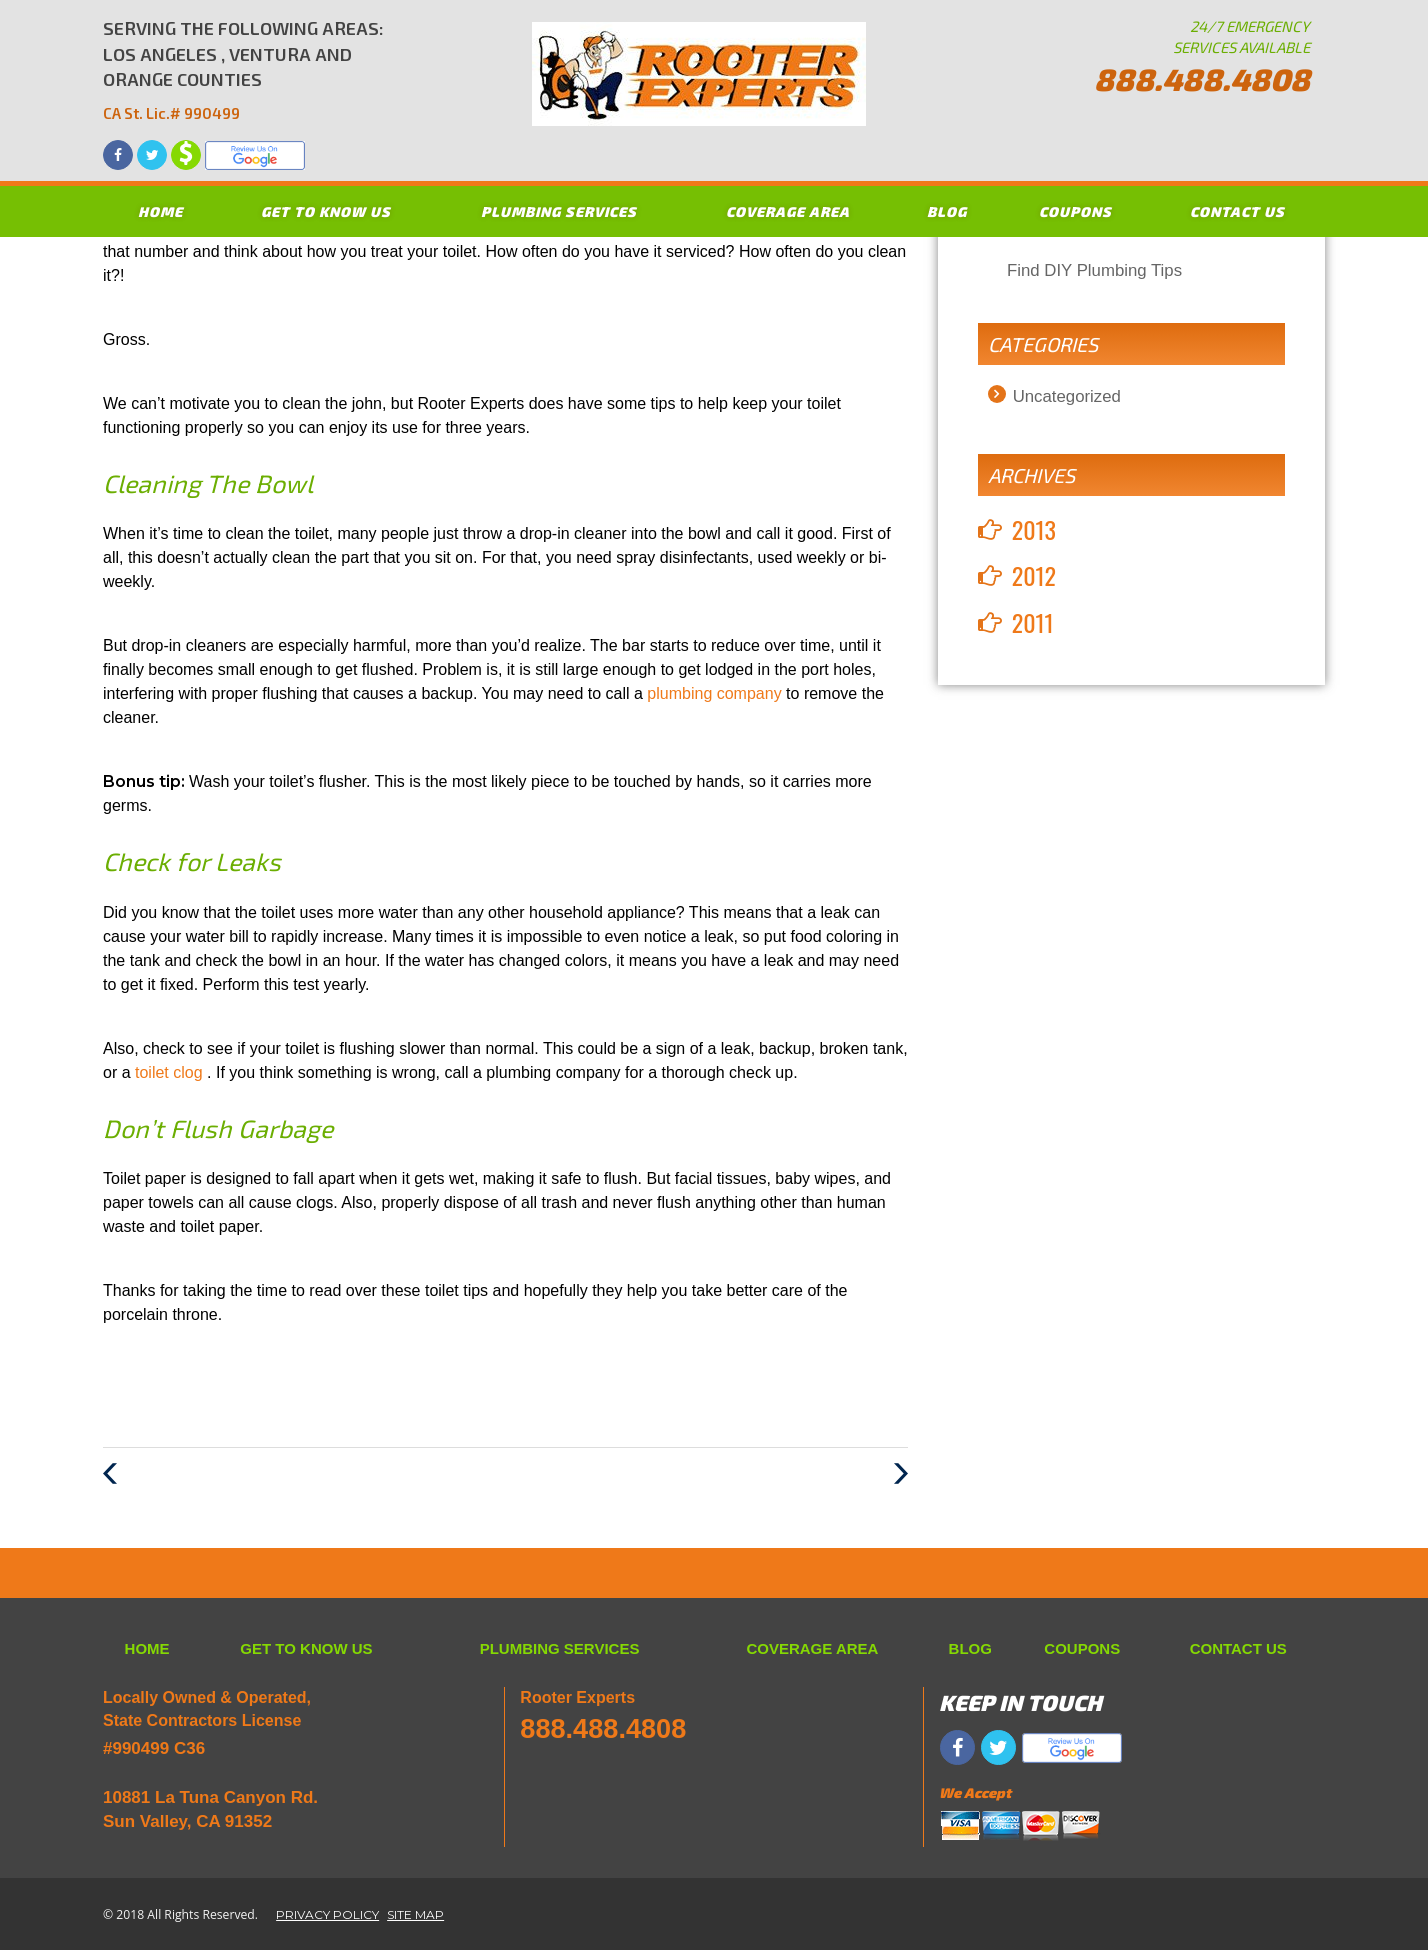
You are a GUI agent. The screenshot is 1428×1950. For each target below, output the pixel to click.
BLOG (947, 211)
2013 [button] (1034, 529)
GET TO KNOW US (326, 211)
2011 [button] (1033, 622)
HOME (160, 211)
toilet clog (171, 1072)
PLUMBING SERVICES (559, 211)
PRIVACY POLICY (327, 1914)
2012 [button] (1034, 575)
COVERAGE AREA (788, 211)
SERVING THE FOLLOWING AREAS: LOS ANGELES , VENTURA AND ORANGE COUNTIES (243, 71)
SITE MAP (415, 1914)
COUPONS (1075, 211)
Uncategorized (1067, 396)
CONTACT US (1237, 211)
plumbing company (716, 693)
